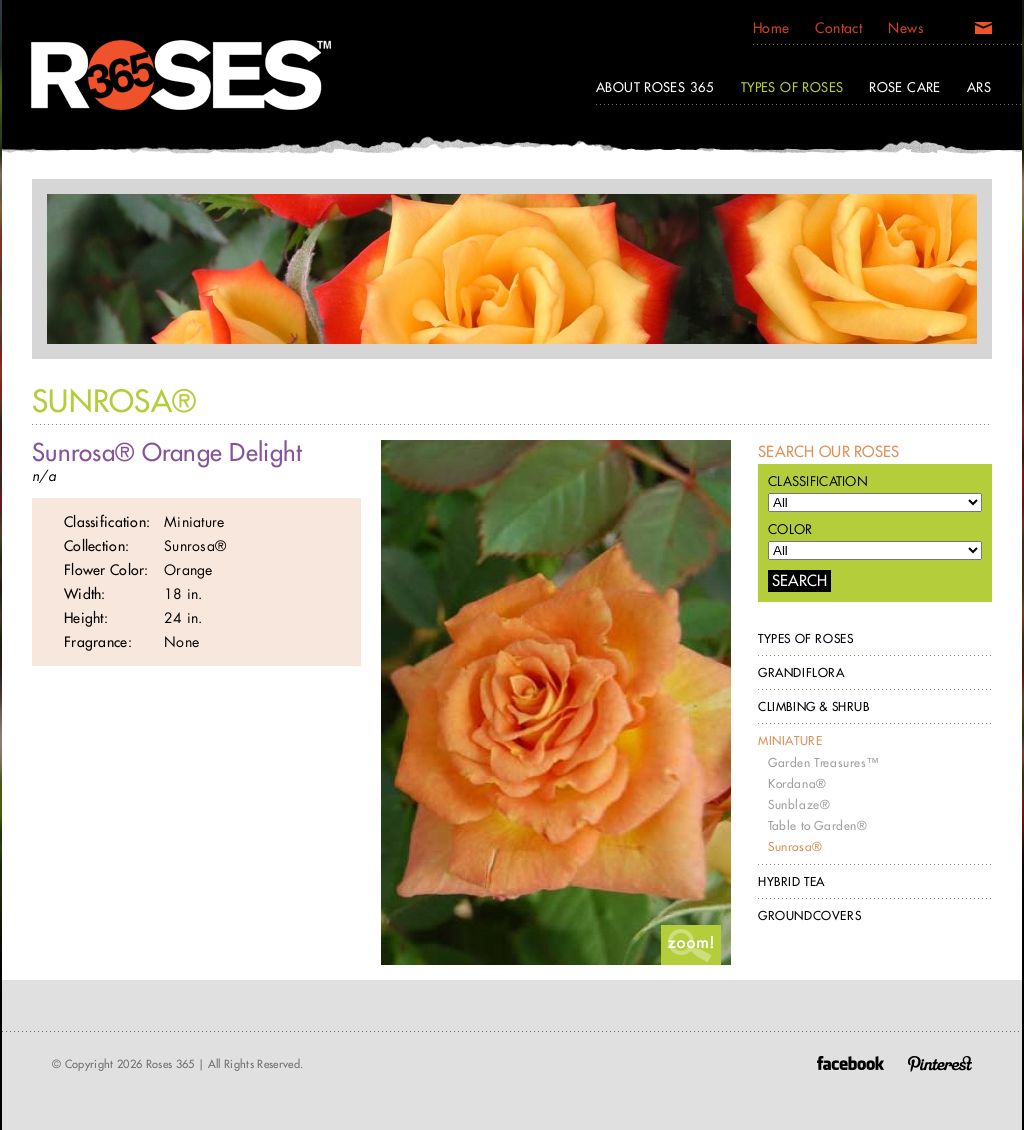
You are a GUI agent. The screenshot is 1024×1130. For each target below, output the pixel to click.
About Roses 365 (655, 87)
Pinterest (940, 1063)
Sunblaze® (799, 804)
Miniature (790, 740)
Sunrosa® (795, 846)
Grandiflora (801, 672)
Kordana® (797, 783)
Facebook (850, 1063)
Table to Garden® (818, 825)
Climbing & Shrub (814, 706)
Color (790, 528)
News (905, 28)
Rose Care (905, 87)
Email (983, 32)
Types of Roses (805, 638)
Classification (818, 480)
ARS (979, 87)
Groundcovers (809, 915)
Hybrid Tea (791, 881)
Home (771, 28)
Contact (838, 28)
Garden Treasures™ (823, 762)
